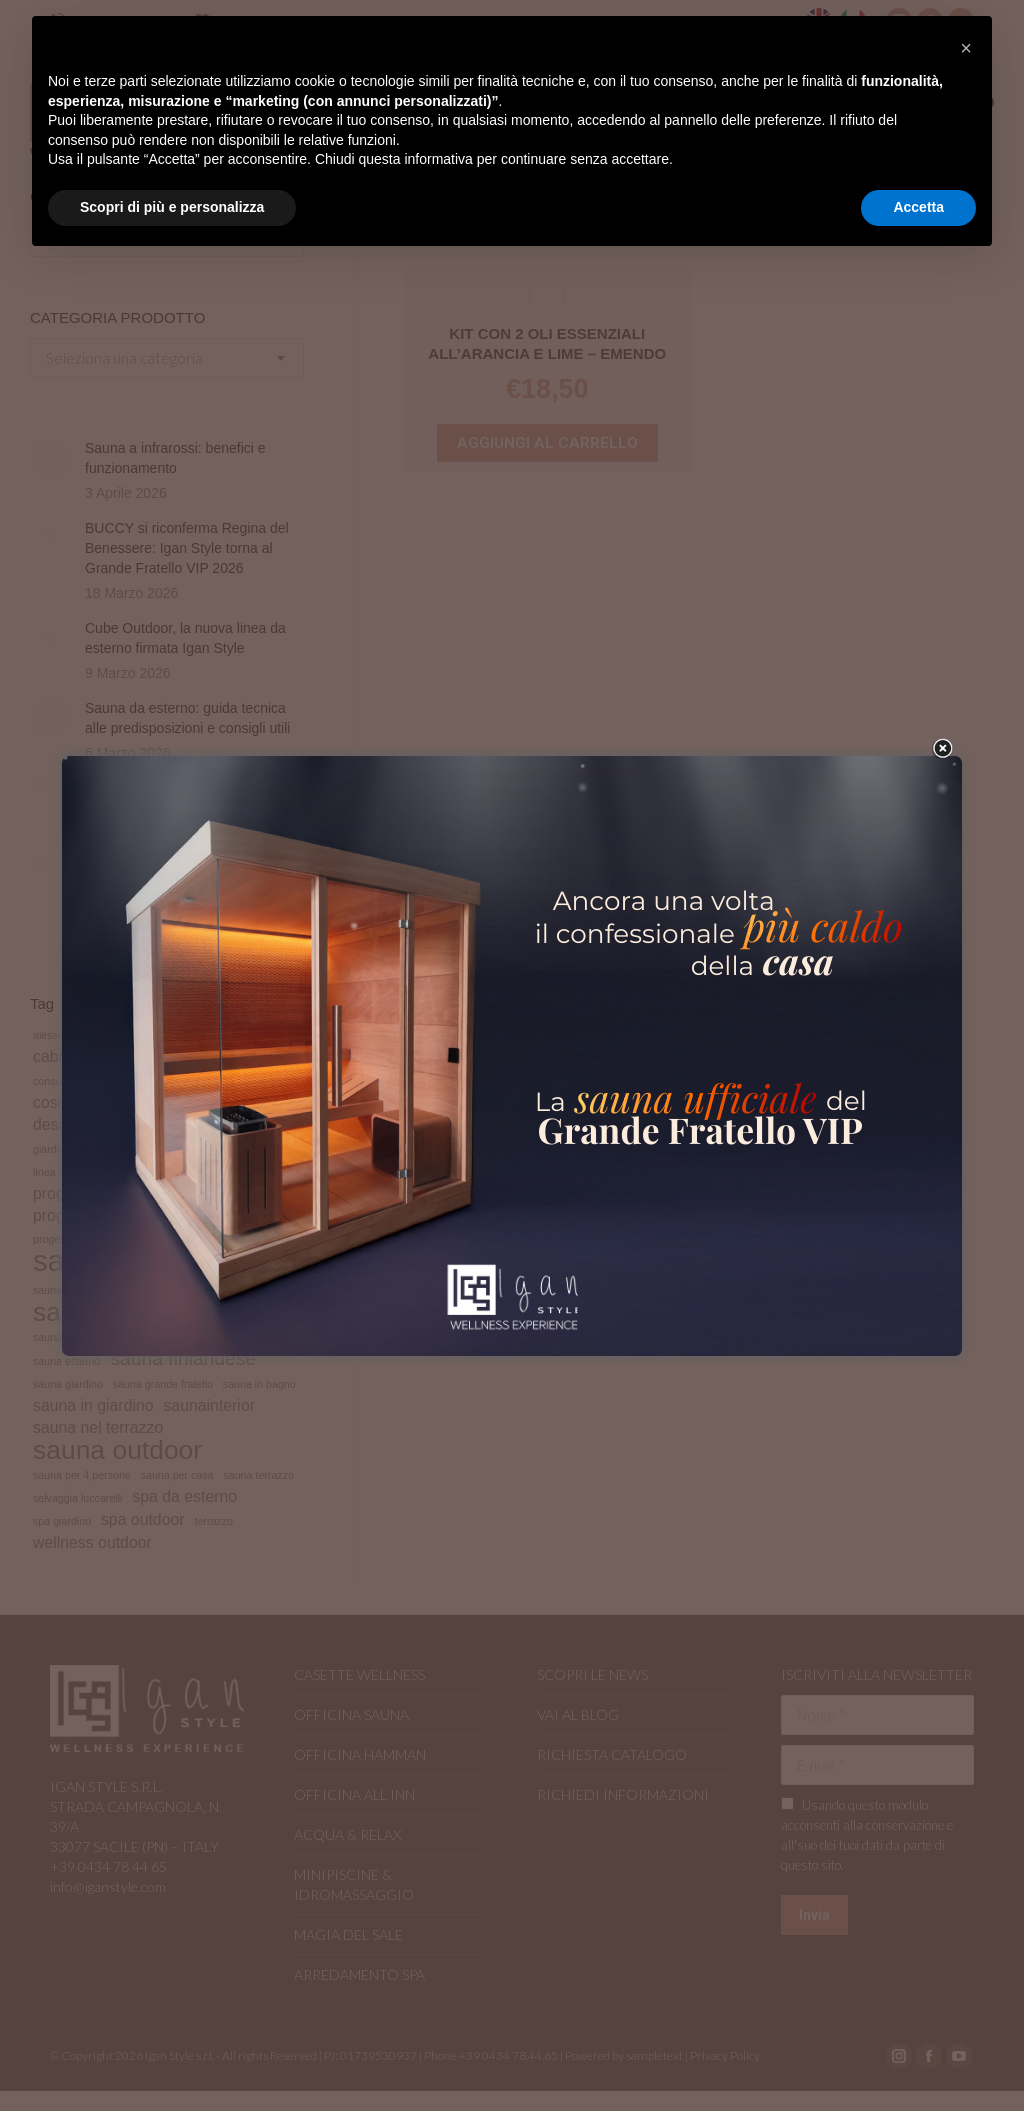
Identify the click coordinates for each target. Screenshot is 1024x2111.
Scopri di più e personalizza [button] (172, 207)
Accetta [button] (918, 207)
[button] (966, 48)
